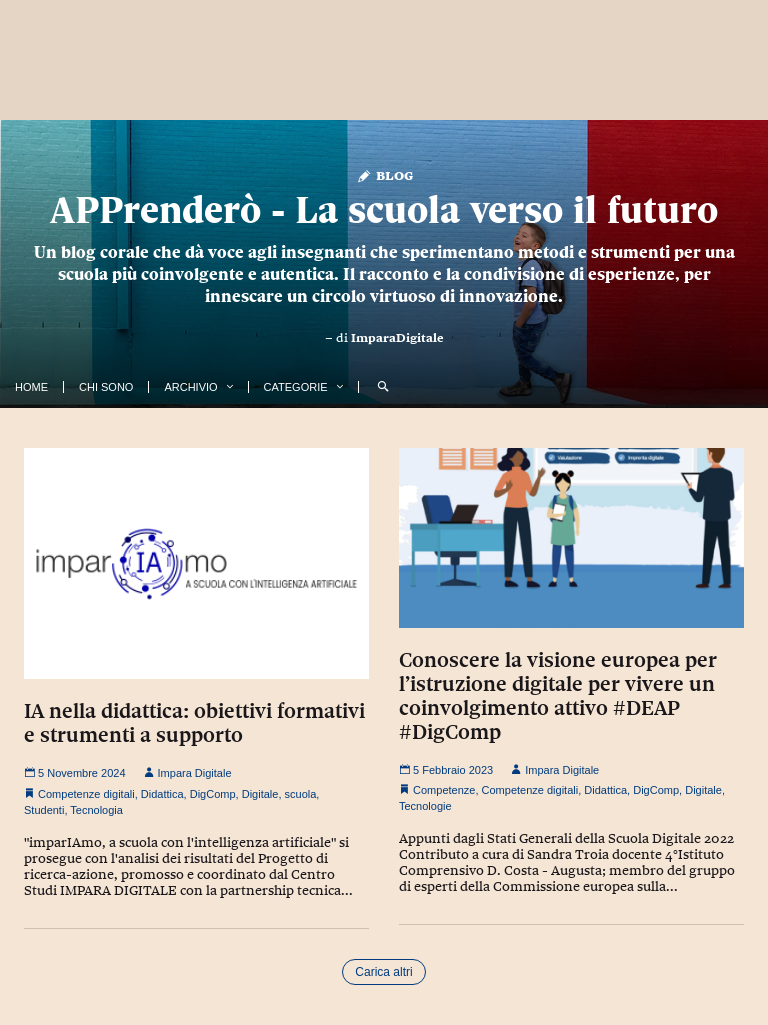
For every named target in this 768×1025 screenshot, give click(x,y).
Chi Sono (106, 387)
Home (31, 387)
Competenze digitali (86, 794)
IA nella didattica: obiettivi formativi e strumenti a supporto (194, 723)
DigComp (213, 794)
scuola (301, 794)
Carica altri (383, 972)
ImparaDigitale (397, 338)
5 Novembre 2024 (75, 773)
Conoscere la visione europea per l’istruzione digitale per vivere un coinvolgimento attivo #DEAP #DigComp (558, 696)
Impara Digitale (188, 773)
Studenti (44, 810)
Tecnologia (96, 810)
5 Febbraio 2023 (446, 770)
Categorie (296, 387)
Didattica (162, 794)
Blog (384, 174)
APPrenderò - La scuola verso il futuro (384, 209)
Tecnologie (425, 806)
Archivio (190, 387)
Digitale (260, 794)
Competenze (444, 790)
